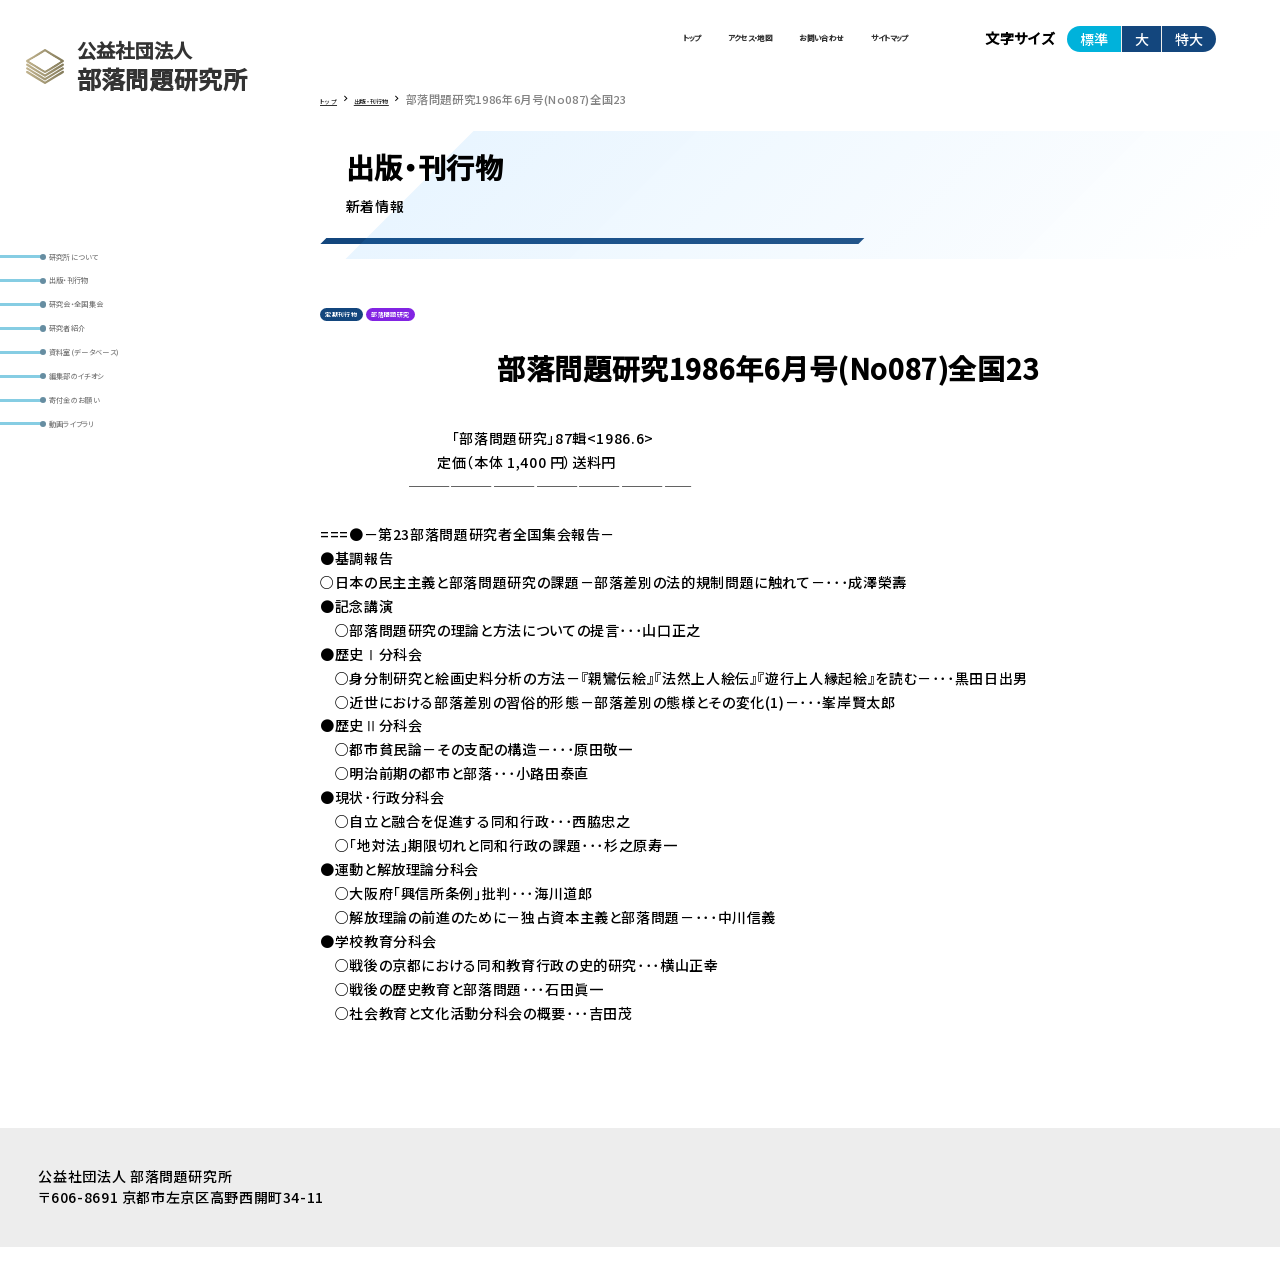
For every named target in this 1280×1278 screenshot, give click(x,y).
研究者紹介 (92, 382)
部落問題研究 (450, 340)
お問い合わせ (725, 48)
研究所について (104, 265)
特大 (1189, 49)
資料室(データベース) (122, 421)
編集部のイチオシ (110, 461)
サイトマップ (857, 48)
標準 (1094, 49)
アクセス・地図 (586, 48)
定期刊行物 (359, 340)
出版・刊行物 (95, 304)
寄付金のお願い (104, 500)
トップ (471, 48)
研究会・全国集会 (109, 343)
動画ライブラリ (100, 539)
